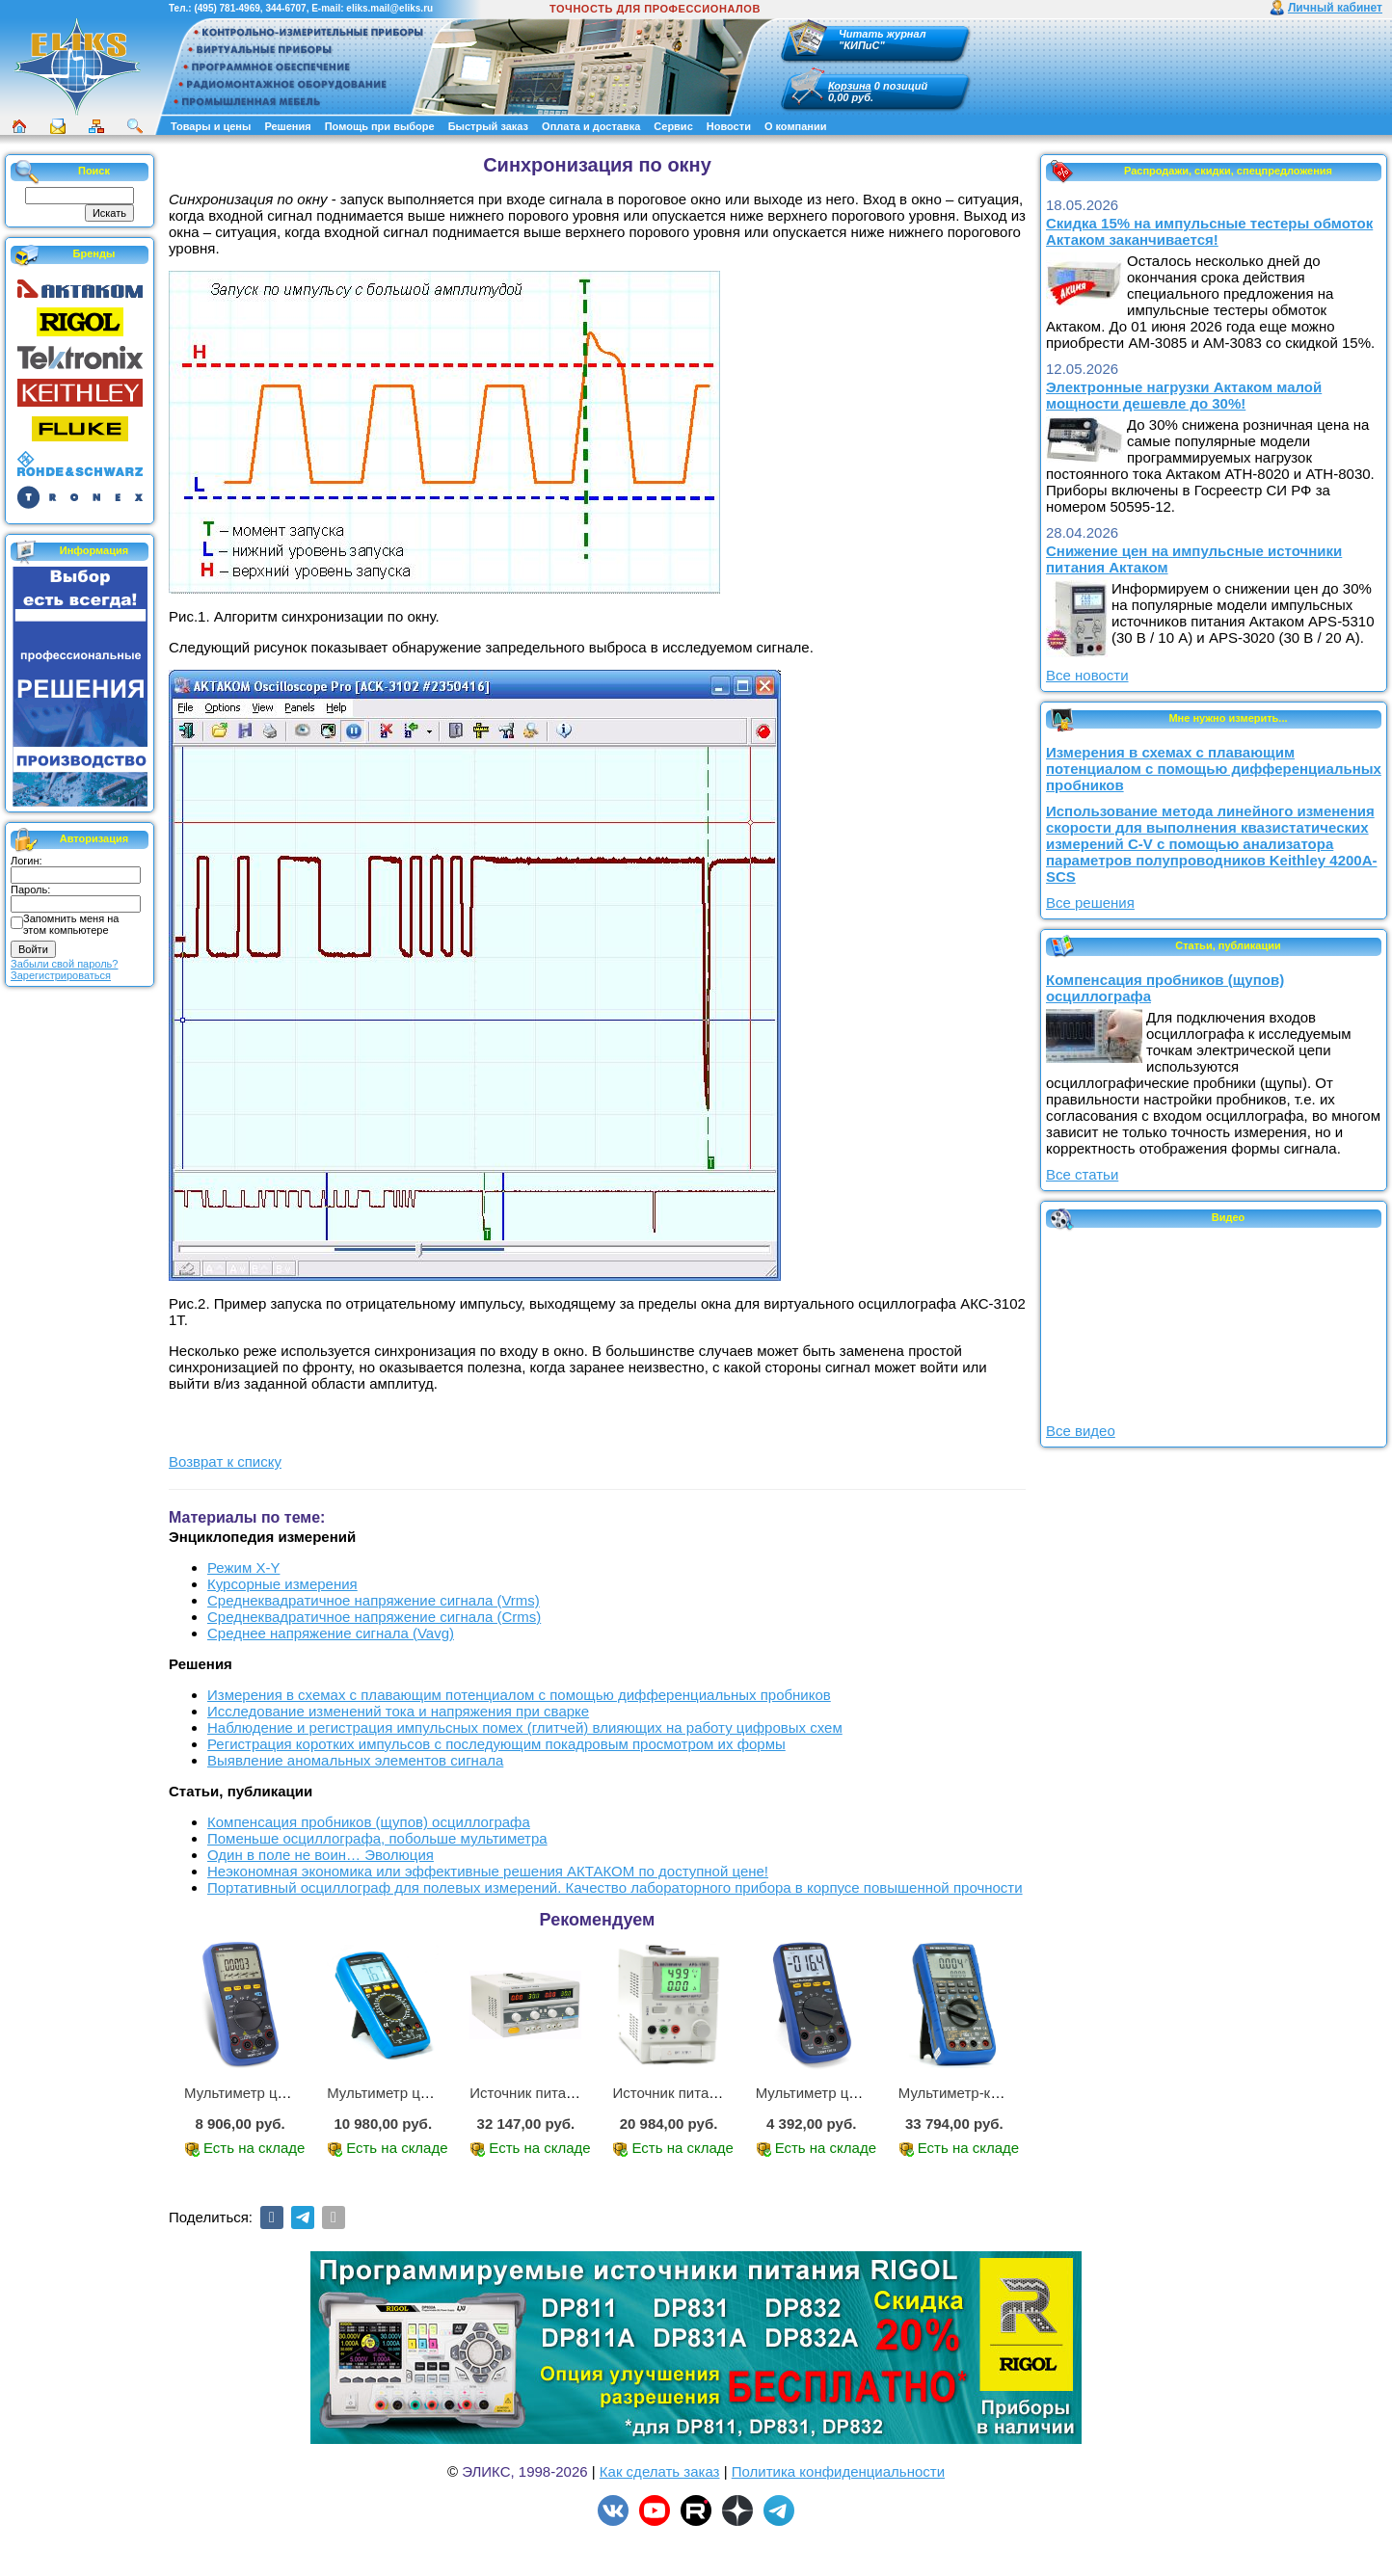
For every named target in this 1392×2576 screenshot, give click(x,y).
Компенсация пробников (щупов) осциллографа (368, 1822)
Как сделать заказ (660, 2471)
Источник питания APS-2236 (564, 2093)
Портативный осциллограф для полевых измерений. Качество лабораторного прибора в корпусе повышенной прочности (615, 1887)
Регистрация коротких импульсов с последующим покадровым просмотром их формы (496, 1744)
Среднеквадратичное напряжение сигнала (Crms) (374, 1616)
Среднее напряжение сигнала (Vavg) (330, 1633)
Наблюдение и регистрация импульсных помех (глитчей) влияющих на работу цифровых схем (525, 1727)
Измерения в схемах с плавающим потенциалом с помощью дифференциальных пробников (519, 1694)
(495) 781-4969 (226, 8)
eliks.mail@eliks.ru (389, 8)
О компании (795, 126)
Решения (287, 126)
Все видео (1080, 1430)
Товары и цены (211, 126)
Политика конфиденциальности (838, 2471)
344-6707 (285, 8)
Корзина (849, 86)
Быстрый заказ (488, 126)
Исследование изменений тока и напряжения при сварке (398, 1711)
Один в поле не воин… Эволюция (320, 1854)
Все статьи (1082, 1174)
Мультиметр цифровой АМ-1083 (435, 2093)
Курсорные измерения (282, 1584)
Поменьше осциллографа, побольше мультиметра (377, 1838)
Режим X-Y (243, 1567)
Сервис (673, 126)
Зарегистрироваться (61, 975)
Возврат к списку (225, 1461)
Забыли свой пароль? (64, 963)
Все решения (1090, 902)
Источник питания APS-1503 (707, 2093)
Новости (729, 126)
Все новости (1087, 675)
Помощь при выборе (380, 126)
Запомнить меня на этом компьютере (71, 924)
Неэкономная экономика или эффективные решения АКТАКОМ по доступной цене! (487, 1871)
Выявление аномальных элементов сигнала (355, 1760)
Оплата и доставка (591, 126)
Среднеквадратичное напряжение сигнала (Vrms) (373, 1600)
